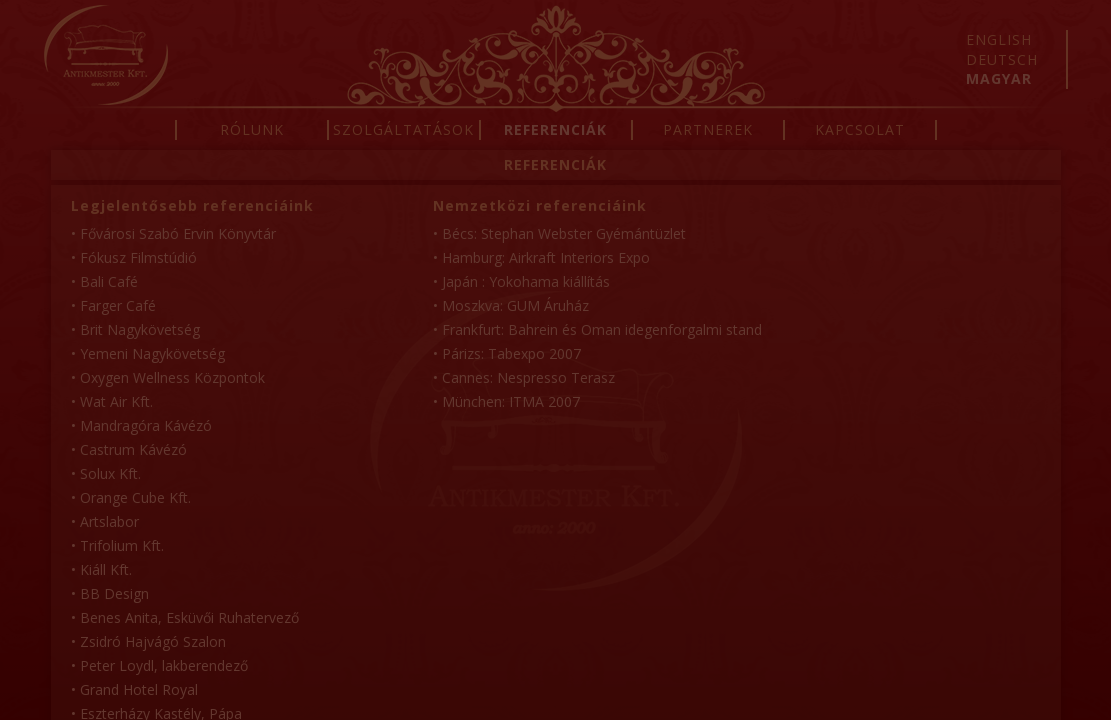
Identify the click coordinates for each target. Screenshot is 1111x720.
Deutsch (1002, 59)
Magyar (999, 78)
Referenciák (555, 129)
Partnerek (708, 129)
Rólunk (252, 129)
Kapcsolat (860, 129)
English (999, 39)
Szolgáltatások (403, 129)
